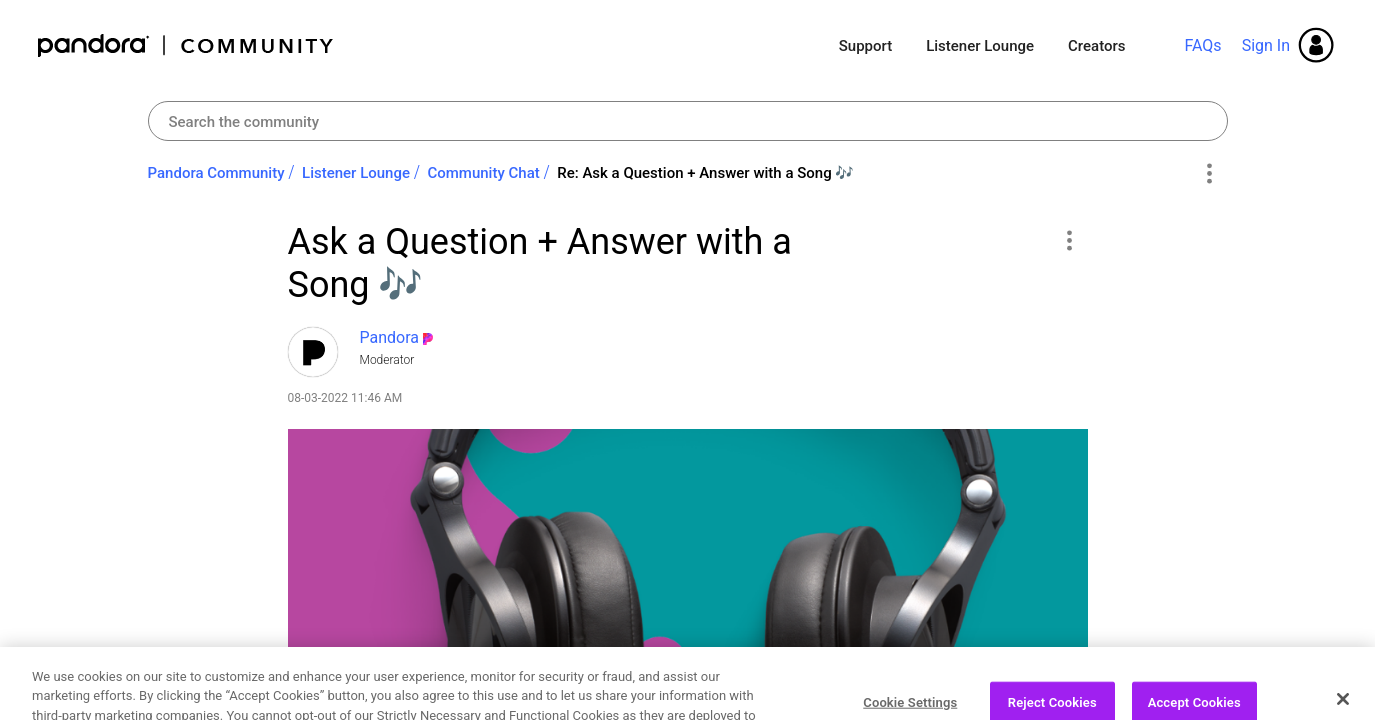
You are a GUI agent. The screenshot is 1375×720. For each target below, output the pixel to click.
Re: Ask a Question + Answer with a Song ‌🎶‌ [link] (705, 173)
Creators (1096, 46)
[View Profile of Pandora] (390, 337)
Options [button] (1209, 174)
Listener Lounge (980, 46)
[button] (1069, 240)
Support (865, 46)
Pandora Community (186, 45)
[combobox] (688, 121)
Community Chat (483, 173)
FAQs (1202, 45)
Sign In (1266, 45)
